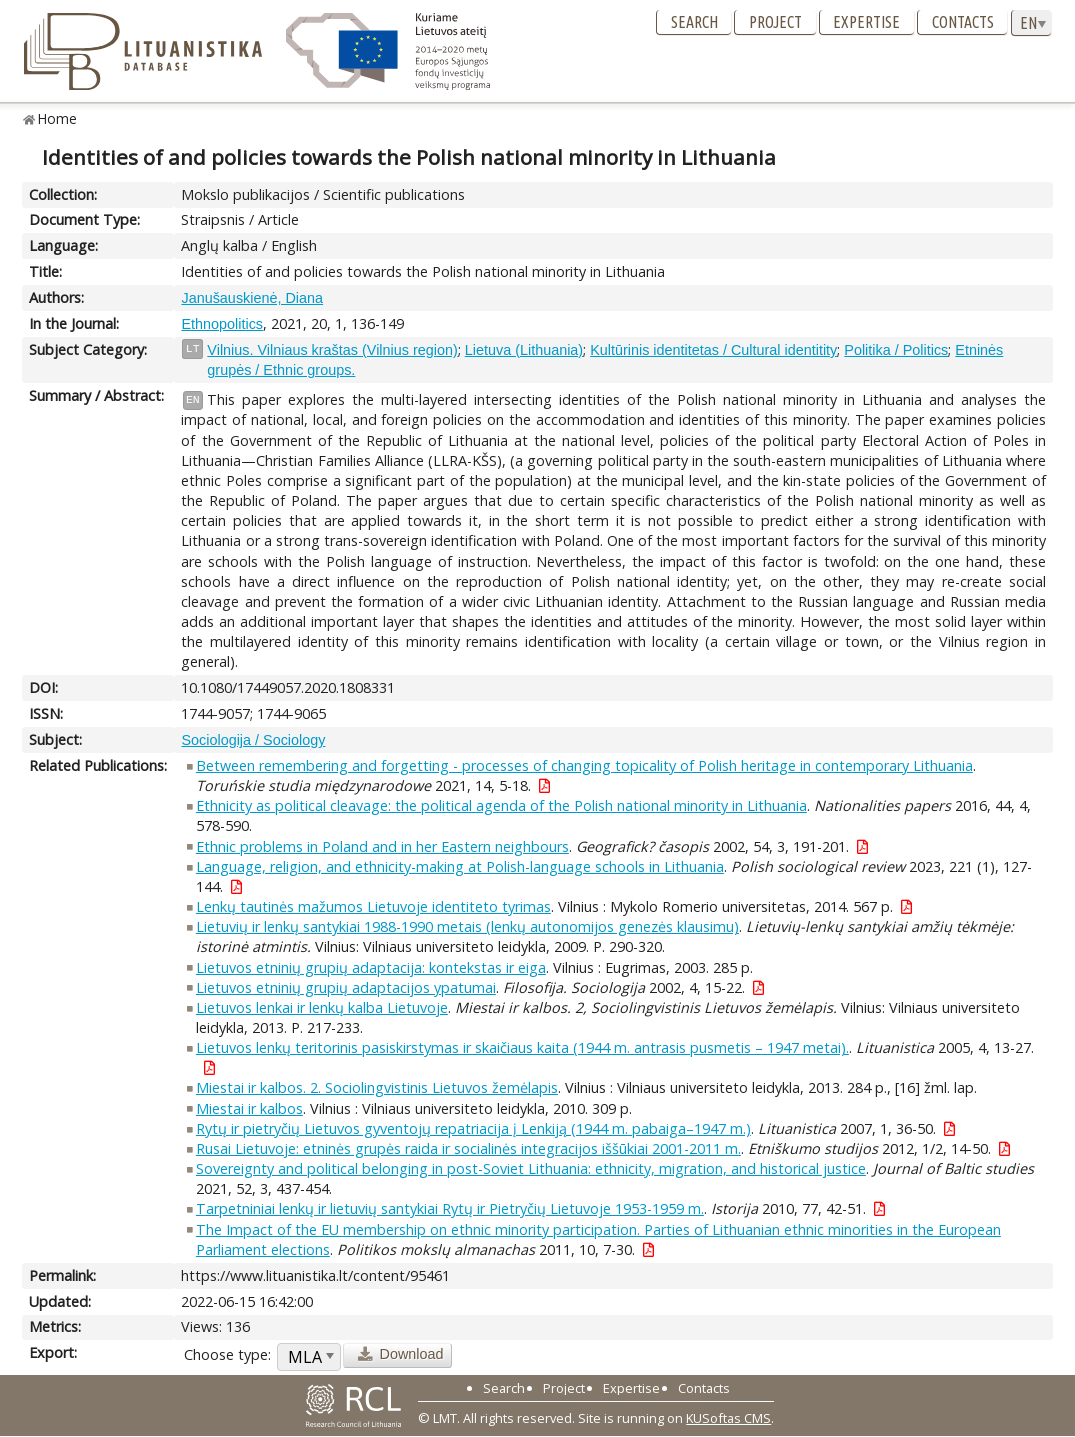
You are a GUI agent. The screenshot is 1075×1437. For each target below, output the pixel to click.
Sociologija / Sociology (253, 740)
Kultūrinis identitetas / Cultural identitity (713, 350)
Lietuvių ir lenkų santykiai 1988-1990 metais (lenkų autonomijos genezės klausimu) (467, 926)
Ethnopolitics (222, 324)
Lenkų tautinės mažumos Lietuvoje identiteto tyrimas (373, 906)
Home (57, 118)
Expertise (866, 22)
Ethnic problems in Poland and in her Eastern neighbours (382, 846)
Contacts (963, 22)
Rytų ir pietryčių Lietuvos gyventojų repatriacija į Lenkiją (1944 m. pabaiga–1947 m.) (473, 1128)
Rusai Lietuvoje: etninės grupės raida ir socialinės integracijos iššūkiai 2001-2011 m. (468, 1148)
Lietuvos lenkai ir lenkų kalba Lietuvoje (322, 1007)
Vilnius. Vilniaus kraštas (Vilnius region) (332, 350)
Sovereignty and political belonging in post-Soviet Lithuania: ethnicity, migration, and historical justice (531, 1168)
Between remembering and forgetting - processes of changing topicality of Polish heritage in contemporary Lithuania (584, 765)
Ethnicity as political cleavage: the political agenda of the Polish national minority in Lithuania (501, 805)
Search (694, 22)
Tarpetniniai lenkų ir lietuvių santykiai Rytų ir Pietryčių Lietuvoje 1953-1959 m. (450, 1208)
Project (775, 22)
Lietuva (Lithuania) (524, 350)
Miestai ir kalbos (249, 1108)
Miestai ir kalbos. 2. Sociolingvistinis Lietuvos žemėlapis (377, 1087)
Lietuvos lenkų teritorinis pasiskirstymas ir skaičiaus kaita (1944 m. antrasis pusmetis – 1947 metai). (522, 1047)
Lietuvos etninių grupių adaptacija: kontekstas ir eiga (371, 967)
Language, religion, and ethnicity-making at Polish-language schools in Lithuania (460, 866)
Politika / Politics (896, 350)
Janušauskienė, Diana (252, 298)
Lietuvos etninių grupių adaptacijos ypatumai (346, 987)
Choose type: (227, 1354)
